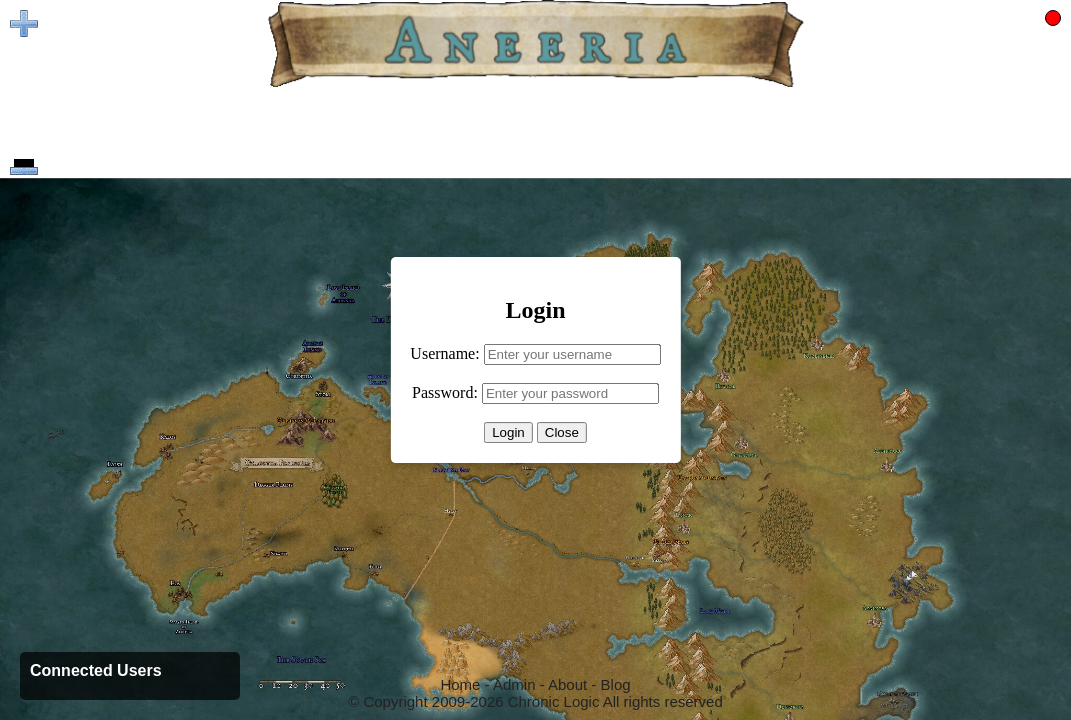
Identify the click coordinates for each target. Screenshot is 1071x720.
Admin (514, 684)
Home (460, 684)
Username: (444, 353)
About (567, 684)
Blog (616, 684)
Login (508, 432)
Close (562, 432)
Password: (445, 392)
